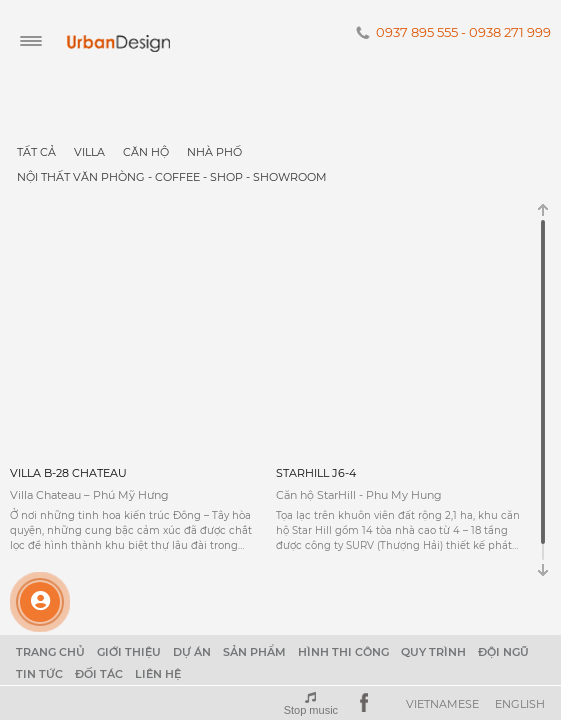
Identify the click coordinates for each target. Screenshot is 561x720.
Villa (89, 152)
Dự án (192, 652)
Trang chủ (50, 652)
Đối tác (99, 674)
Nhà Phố (214, 152)
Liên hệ (158, 674)
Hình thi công (343, 652)
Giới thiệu (129, 652)
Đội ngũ (503, 652)
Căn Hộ (146, 152)
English (520, 704)
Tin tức (39, 674)
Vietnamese (442, 704)
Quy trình (433, 652)
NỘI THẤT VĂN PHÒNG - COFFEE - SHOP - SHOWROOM (172, 177)
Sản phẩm (254, 652)
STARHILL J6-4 (316, 473)
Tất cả (36, 152)
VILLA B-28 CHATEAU (68, 473)
